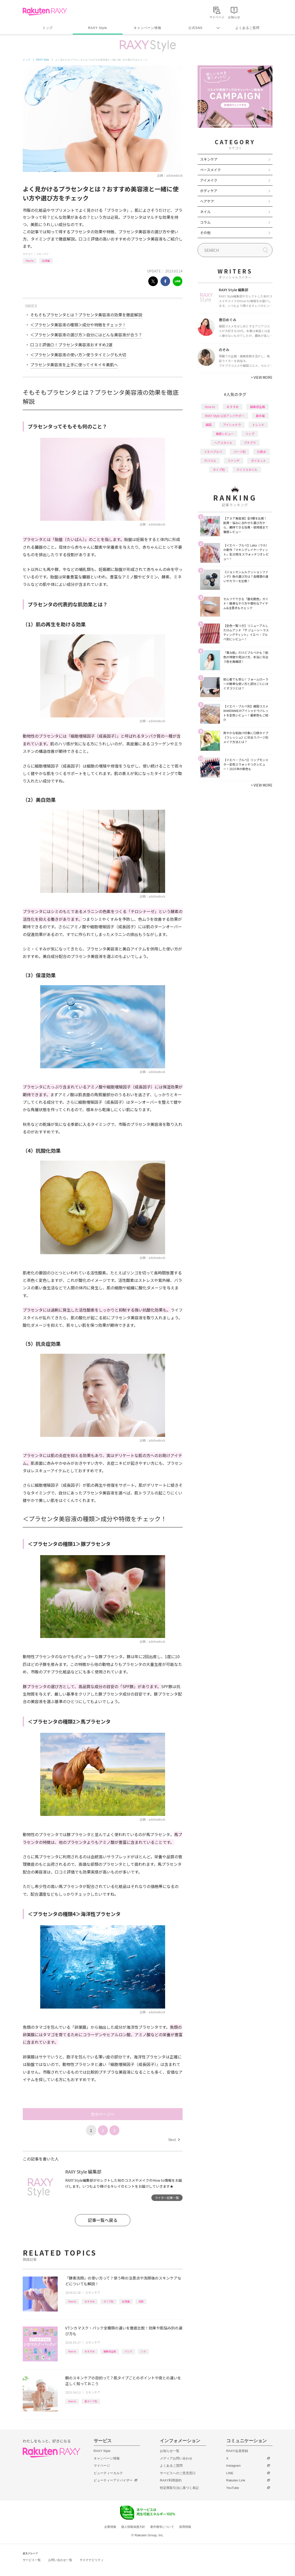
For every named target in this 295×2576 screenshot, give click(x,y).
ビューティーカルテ (108, 2473)
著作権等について (162, 2527)
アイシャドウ (232, 424)
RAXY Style (97, 28)
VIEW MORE (262, 377)
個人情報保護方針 (133, 2527)
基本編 (260, 415)
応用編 (46, 261)
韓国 (209, 424)
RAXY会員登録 (237, 2451)
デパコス (210, 460)
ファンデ (234, 460)
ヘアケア (207, 201)
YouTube (232, 2488)
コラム (205, 222)
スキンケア (42, 254)
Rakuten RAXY (45, 11)
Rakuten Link (235, 2480)
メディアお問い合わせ (176, 2458)
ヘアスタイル (223, 442)
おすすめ (90, 2301)
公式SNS (195, 28)
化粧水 (261, 451)
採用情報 (185, 2527)
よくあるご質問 (247, 28)
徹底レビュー (225, 433)
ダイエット (258, 460)
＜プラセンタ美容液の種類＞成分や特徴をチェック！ (78, 325)
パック (128, 2351)
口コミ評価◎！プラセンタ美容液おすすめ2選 (71, 345)
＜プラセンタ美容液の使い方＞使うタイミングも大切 (78, 355)
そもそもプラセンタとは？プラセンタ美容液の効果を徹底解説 (86, 315)
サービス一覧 (32, 2560)
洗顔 (140, 2301)
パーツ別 (240, 451)
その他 (205, 232)
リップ (249, 433)
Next (174, 2139)
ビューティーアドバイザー (113, 2480)
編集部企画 (109, 2351)
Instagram (233, 2465)
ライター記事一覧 (167, 2197)
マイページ (102, 2465)
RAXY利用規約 (171, 2480)
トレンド (258, 424)
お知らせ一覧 (169, 2451)
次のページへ (103, 2114)
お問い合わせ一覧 (60, 2560)
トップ (47, 28)
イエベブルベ (213, 451)
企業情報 (110, 2527)
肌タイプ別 (91, 2401)
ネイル (205, 211)
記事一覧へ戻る (102, 2220)
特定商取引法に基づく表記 (179, 2488)
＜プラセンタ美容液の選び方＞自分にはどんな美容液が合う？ (86, 335)
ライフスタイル (246, 469)
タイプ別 (108, 2301)
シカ (143, 2351)
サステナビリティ (92, 2560)
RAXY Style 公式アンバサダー (224, 415)
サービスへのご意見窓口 (178, 2473)
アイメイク (208, 180)
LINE (230, 2473)
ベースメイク (210, 169)
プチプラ (250, 442)
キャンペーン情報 (147, 28)
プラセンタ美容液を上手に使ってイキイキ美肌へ (74, 365)
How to (29, 261)
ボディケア (208, 190)
